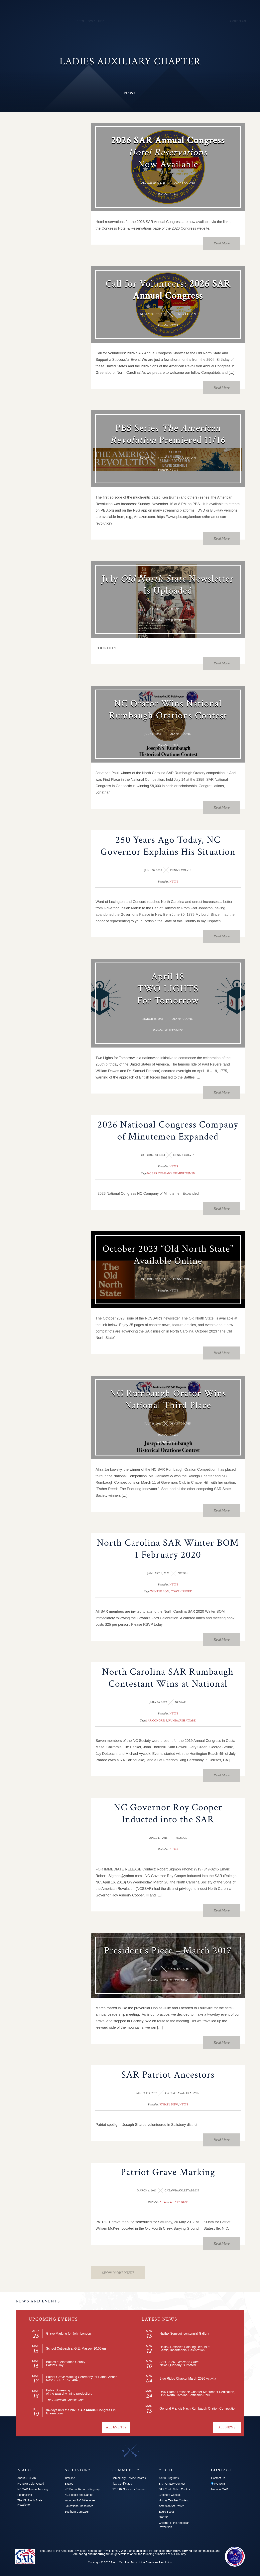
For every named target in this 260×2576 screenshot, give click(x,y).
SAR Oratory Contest (172, 2483)
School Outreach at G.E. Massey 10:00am (76, 2348)
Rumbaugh (171, 1442)
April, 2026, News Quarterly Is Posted (179, 2363)
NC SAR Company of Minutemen (171, 1173)
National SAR (219, 2489)
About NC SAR (26, 2478)
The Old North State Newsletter (29, 2502)
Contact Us (238, 21)
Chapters (33, 21)
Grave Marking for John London (68, 2333)
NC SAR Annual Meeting (32, 2489)
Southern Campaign (77, 2511)
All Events (116, 2427)
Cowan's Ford (181, 1591)
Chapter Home (33, 123)
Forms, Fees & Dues (89, 21)
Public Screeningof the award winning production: (69, 2395)
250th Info (154, 21)
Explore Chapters (35, 113)
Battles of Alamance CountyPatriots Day (65, 2363)
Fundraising (24, 2494)
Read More (221, 243)
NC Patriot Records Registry (82, 2489)
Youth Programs (177, 21)
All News (226, 2427)
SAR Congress (156, 1720)
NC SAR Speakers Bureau (128, 2489)
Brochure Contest (170, 2494)
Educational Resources (79, 2506)
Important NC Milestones (80, 2500)
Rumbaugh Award (182, 1720)
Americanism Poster (171, 2506)
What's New (174, 1030)
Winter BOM (159, 1591)
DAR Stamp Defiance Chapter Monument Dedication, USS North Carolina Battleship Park (197, 2393)
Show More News (118, 2272)
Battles (69, 2483)
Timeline (70, 2478)
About (19, 21)
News (196, 21)
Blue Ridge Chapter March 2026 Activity (188, 2378)
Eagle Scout (166, 2511)
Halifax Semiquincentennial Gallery (184, 2333)
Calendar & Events (57, 21)
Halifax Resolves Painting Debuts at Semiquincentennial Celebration (185, 2348)
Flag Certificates (122, 2483)
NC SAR (218, 2483)
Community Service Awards (129, 2478)
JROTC (163, 2517)
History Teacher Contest (174, 2500)
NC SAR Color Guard (30, 2483)
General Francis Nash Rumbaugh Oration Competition (198, 2408)
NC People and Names (79, 2494)
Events (32, 144)
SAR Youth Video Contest (175, 2489)
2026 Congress (215, 21)
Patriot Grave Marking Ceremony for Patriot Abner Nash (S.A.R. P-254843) (81, 2378)
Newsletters (174, 620)
